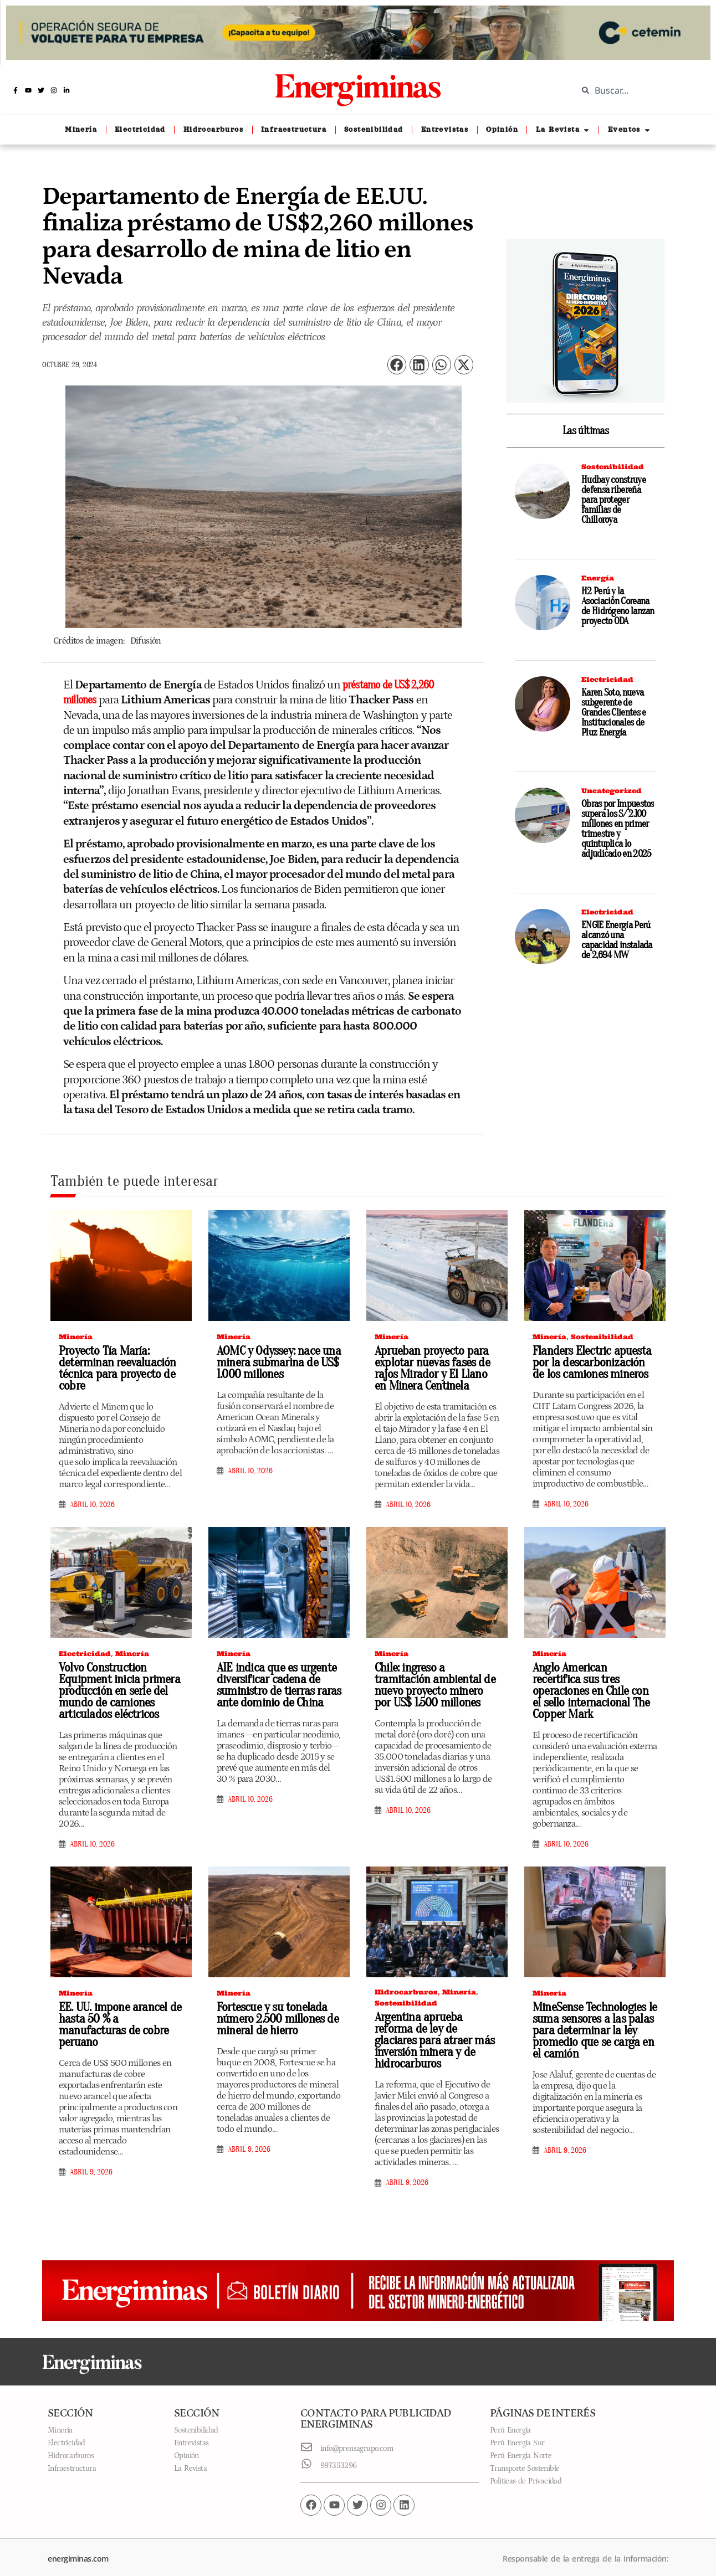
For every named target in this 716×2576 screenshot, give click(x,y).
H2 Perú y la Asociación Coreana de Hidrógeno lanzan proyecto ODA (617, 606)
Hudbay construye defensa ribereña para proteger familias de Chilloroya (613, 500)
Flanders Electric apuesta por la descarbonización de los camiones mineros (591, 1363)
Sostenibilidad (612, 466)
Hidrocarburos (406, 1993)
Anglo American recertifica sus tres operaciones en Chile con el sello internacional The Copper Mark (591, 1692)
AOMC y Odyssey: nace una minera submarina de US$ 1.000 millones (275, 1363)
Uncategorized (611, 790)
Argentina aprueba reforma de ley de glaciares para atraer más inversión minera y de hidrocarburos (435, 2035)
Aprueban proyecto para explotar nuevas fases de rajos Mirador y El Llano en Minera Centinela (433, 1369)
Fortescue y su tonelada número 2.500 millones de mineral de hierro (273, 2020)
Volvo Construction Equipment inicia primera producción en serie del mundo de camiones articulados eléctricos (115, 1692)
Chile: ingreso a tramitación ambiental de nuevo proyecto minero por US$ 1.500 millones (435, 1686)
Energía (597, 578)
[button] (396, 364)
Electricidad (607, 679)
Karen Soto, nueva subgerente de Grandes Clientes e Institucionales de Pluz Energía (613, 712)
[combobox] (638, 90)
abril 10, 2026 (92, 1506)
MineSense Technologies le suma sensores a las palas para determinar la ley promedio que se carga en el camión (594, 2031)
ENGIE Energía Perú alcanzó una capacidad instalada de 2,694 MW (616, 940)
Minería (76, 1338)
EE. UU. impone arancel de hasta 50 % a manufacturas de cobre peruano (118, 2020)
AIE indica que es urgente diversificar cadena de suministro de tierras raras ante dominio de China (276, 1686)
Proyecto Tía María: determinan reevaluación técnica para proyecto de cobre (114, 1369)
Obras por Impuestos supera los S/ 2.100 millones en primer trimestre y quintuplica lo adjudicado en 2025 (617, 829)
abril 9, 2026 (91, 2162)
